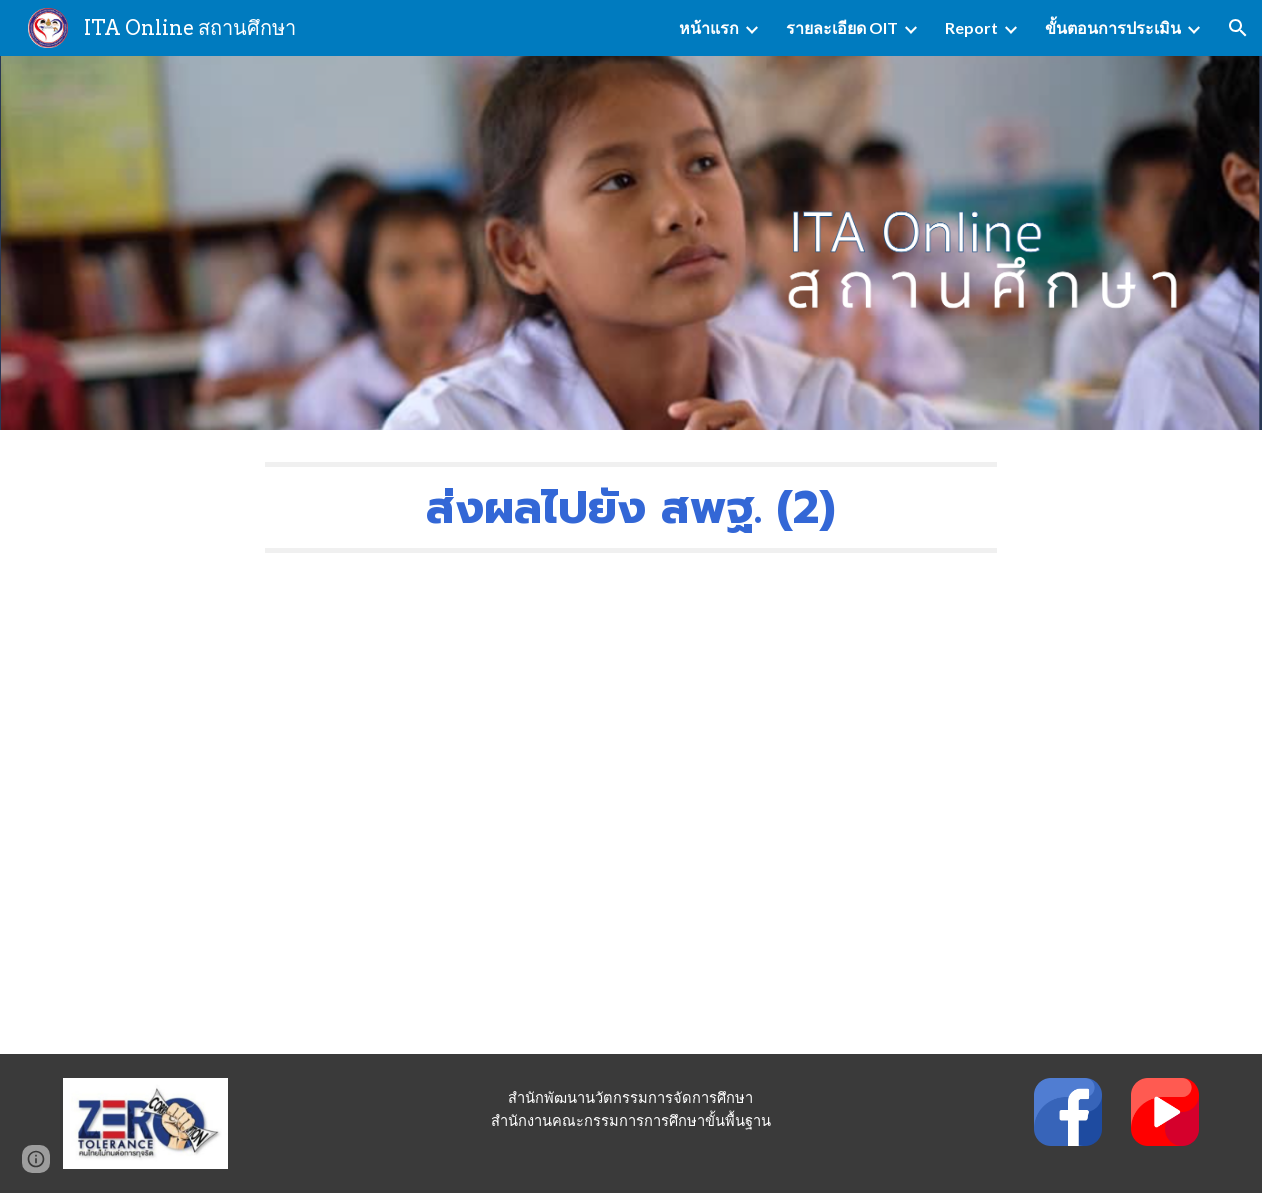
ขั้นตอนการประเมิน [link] (1113, 27)
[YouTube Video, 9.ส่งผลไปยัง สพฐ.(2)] (631, 819)
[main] (631, 507)
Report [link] (971, 27)
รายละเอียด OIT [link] (842, 27)
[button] (1238, 28)
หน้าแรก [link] (709, 27)
